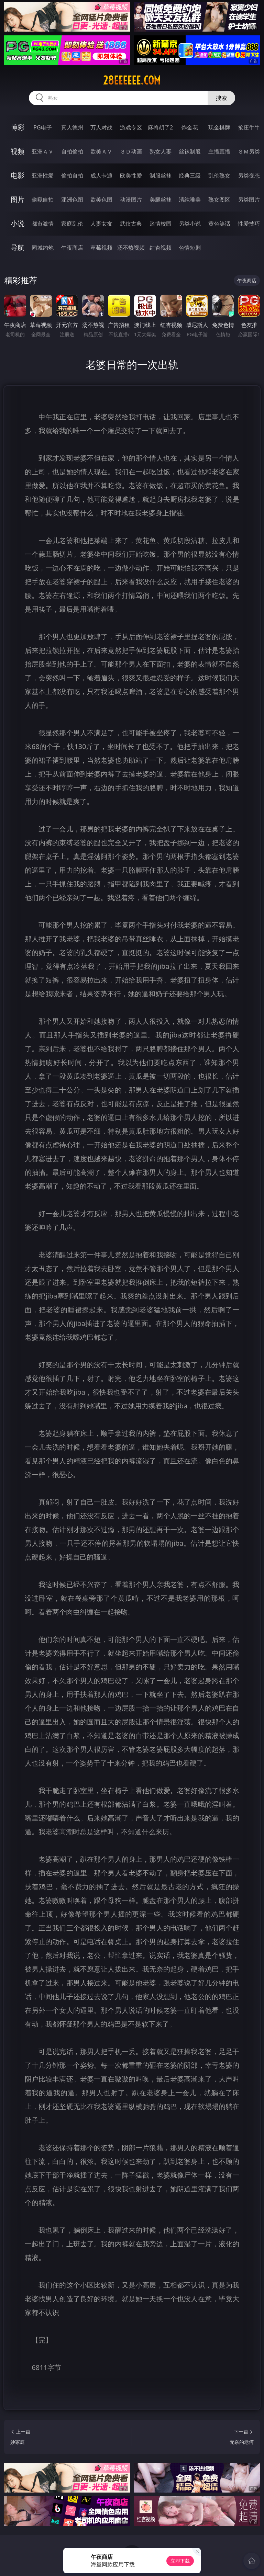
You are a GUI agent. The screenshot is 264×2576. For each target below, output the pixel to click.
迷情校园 (161, 223)
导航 (17, 247)
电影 (17, 175)
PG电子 (42, 127)
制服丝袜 (161, 175)
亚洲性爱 (43, 175)
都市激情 (43, 223)
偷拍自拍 (72, 175)
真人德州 (72, 127)
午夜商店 (72, 247)
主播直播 (219, 151)
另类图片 (249, 199)
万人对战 (101, 127)
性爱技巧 (249, 223)
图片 (17, 199)
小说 (17, 223)
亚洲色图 (72, 199)
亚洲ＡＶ (43, 151)
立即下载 (180, 2560)
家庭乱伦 (72, 223)
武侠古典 (131, 223)
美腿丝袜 (161, 199)
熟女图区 (219, 199)
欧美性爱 (131, 175)
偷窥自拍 (43, 199)
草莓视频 (101, 247)
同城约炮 (43, 247)
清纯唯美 (190, 199)
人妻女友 (101, 223)
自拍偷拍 (72, 151)
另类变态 (249, 175)
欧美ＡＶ (101, 151)
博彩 (17, 127)
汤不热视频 (131, 247)
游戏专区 (131, 127)
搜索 (221, 98)
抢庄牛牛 (249, 127)
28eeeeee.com (132, 80)
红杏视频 (161, 247)
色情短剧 (190, 247)
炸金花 (190, 127)
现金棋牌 (219, 127)
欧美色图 (101, 199)
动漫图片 (131, 199)
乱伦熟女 (219, 175)
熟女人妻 (161, 151)
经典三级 (190, 175)
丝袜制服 (190, 151)
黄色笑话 (219, 223)
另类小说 (190, 223)
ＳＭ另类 (249, 151)
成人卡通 (101, 175)
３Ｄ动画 (131, 151)
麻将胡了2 (160, 127)
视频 (17, 151)
